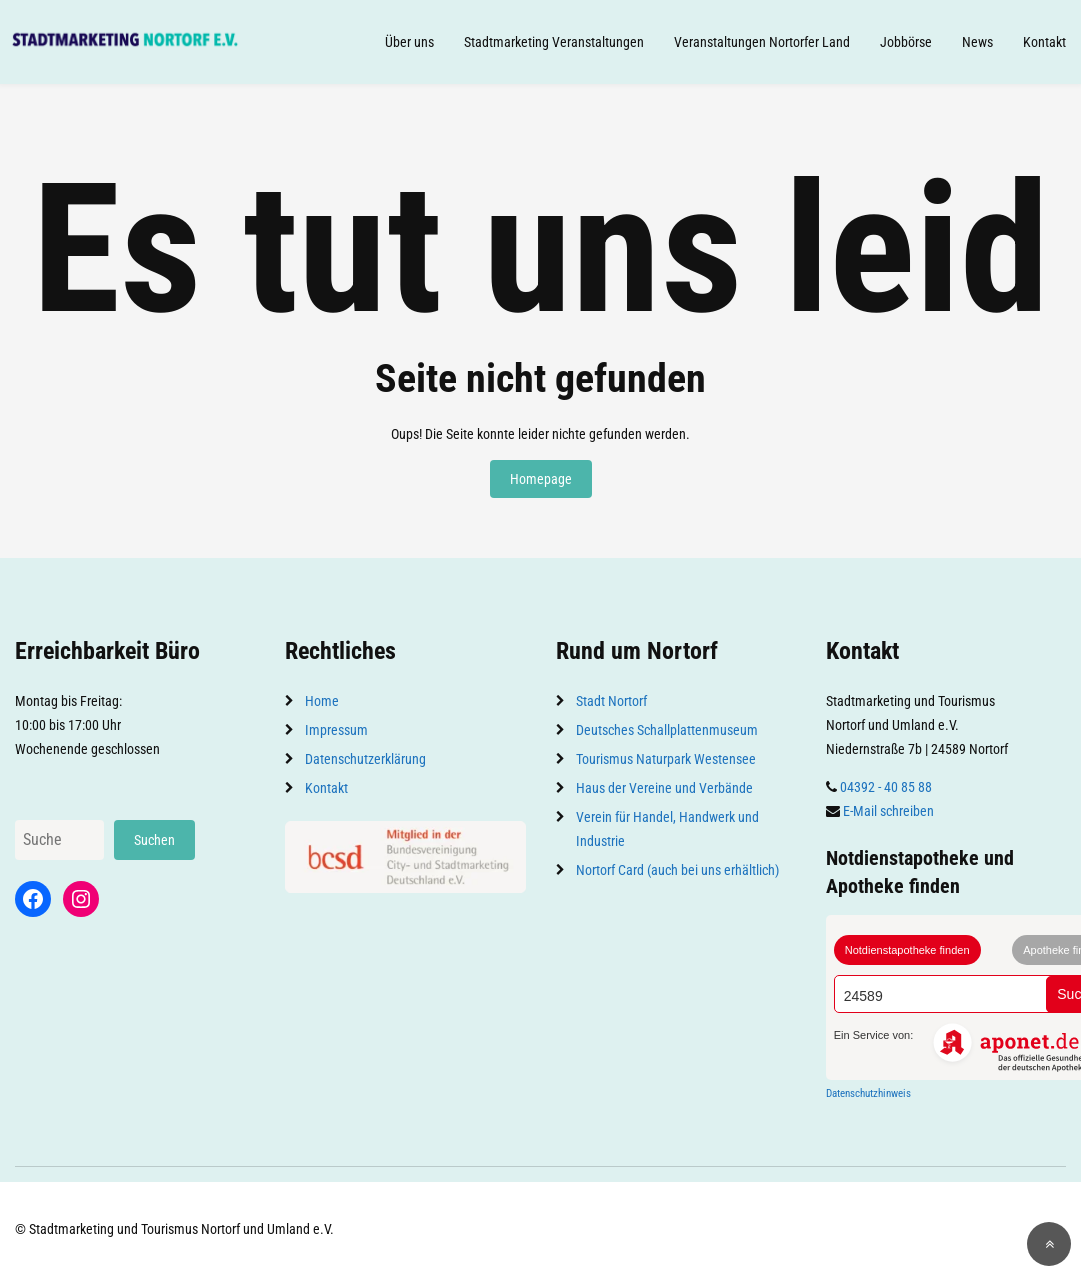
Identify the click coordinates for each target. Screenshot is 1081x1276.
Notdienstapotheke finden (907, 950)
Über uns (409, 42)
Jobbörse (906, 42)
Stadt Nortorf (611, 701)
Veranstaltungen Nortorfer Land (762, 42)
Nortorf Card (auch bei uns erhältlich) (677, 870)
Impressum (336, 730)
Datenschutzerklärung (365, 759)
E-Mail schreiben (888, 811)
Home (322, 701)
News (977, 42)
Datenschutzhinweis (868, 1093)
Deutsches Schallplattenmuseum (667, 730)
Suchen (154, 840)
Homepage (541, 479)
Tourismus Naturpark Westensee (666, 759)
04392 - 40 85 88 (886, 787)
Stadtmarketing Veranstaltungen (554, 42)
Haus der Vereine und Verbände (664, 788)
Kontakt (1044, 42)
